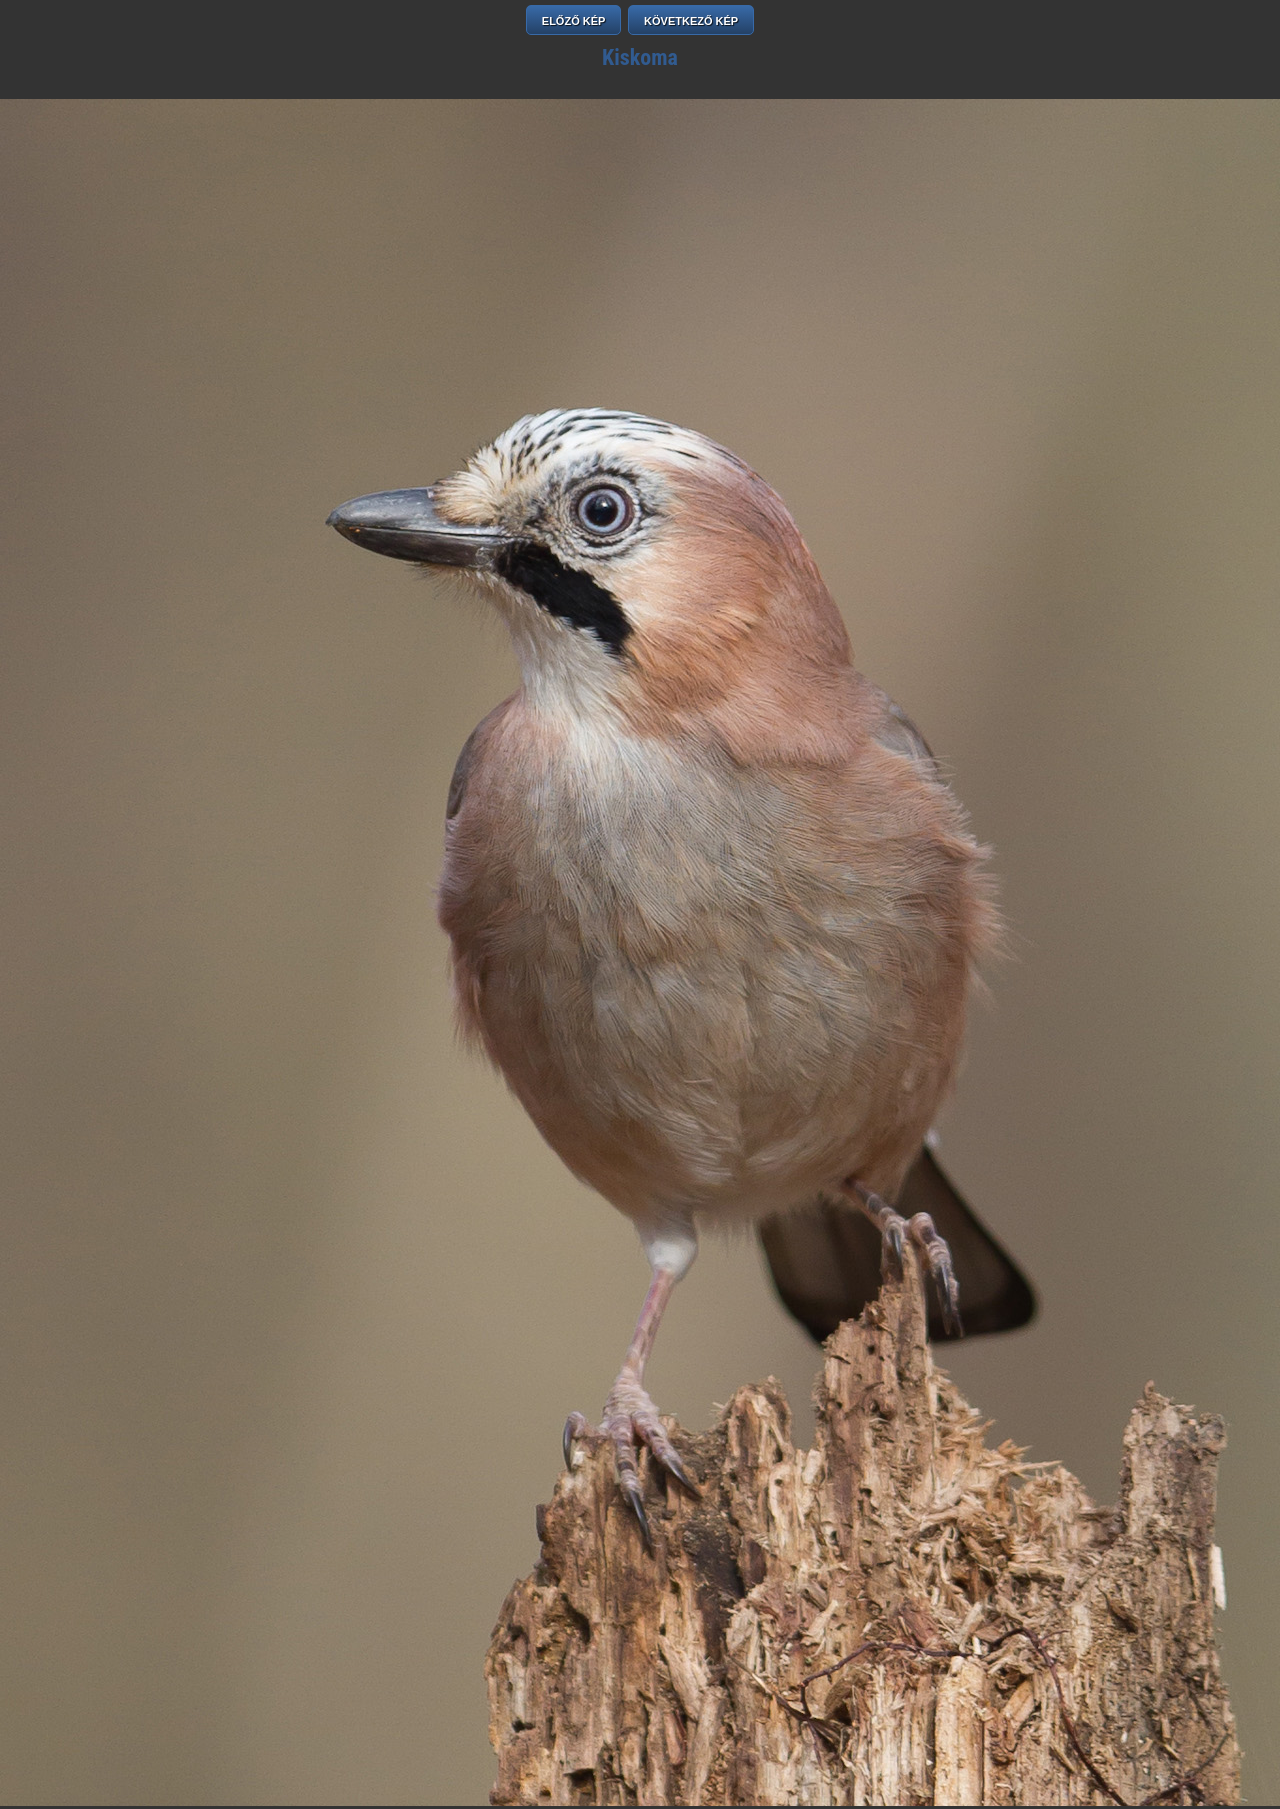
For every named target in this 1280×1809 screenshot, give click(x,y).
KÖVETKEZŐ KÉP (691, 21)
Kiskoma (640, 57)
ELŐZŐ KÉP (574, 21)
